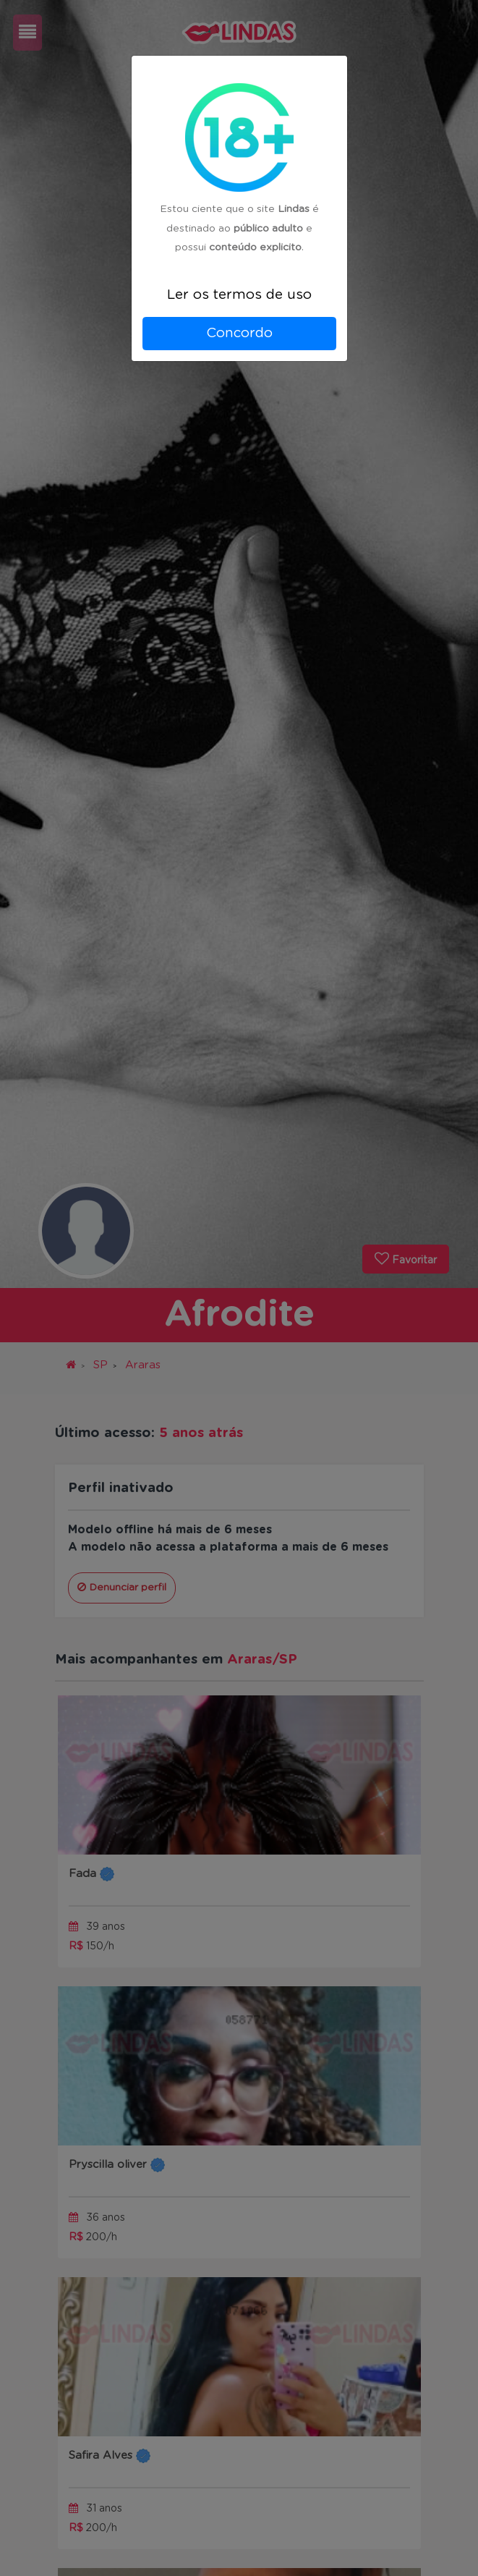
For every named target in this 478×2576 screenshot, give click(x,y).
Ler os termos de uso (239, 295)
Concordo (239, 333)
